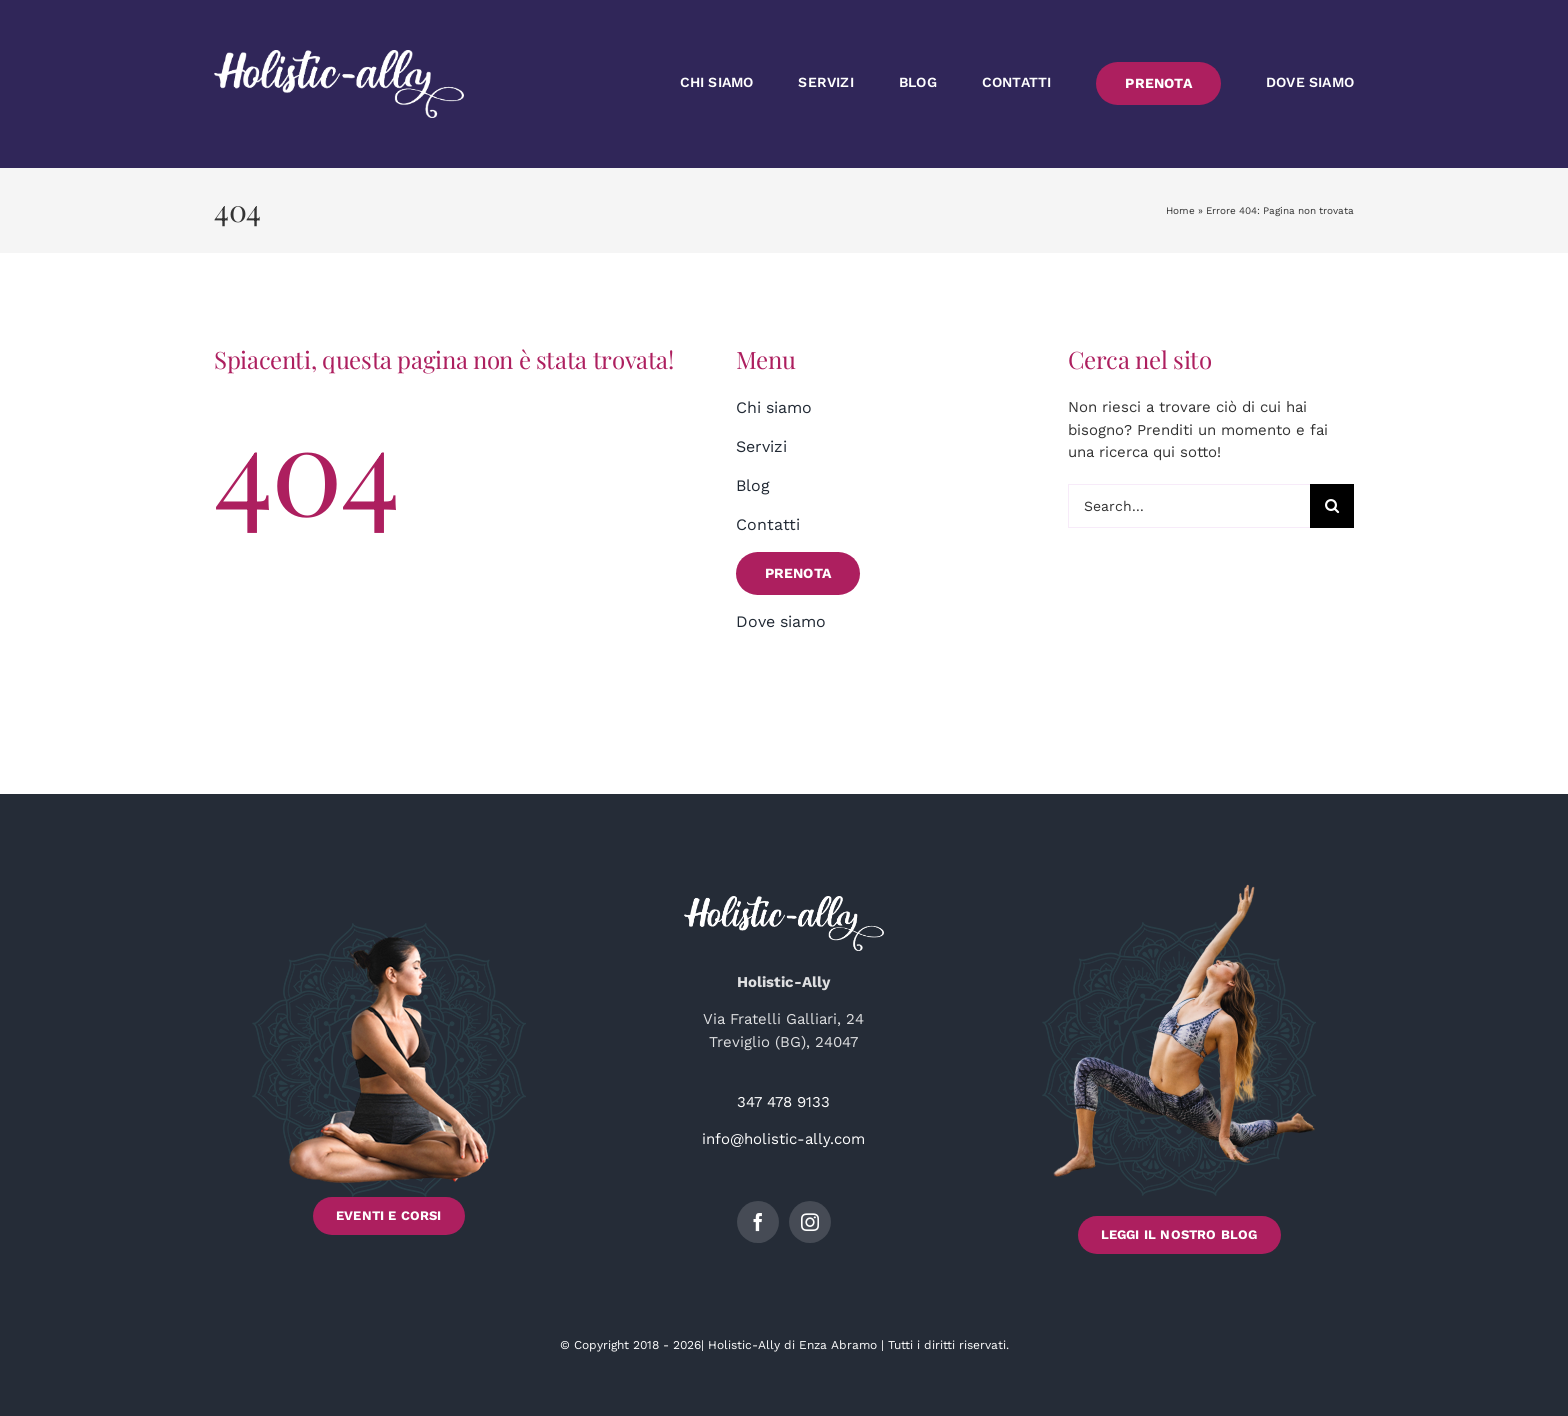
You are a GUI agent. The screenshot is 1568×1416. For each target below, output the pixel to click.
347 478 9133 (783, 1102)
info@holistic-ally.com (783, 1139)
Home (1180, 210)
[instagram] (810, 1222)
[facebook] (758, 1222)
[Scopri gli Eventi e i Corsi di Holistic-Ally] (389, 1069)
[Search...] (1189, 506)
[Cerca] (1332, 506)
